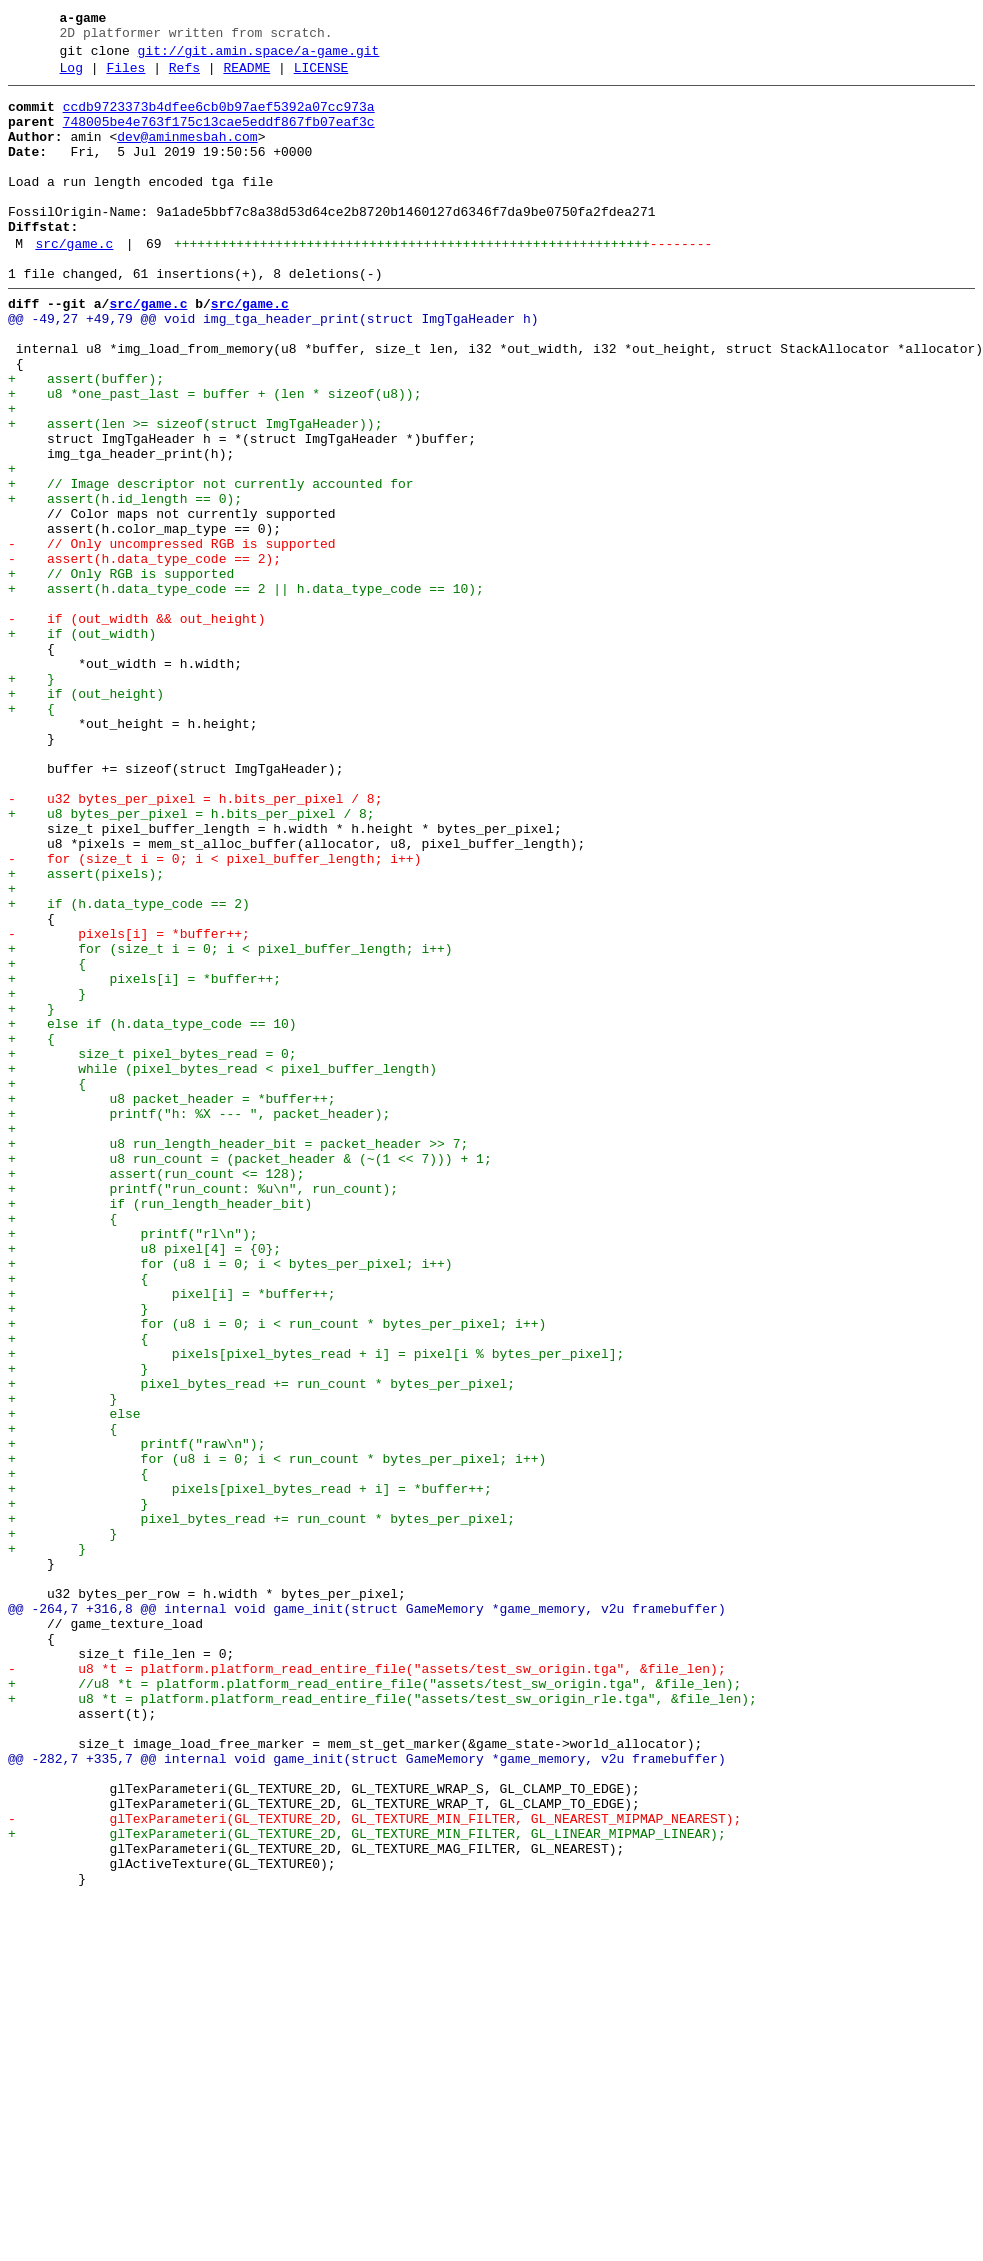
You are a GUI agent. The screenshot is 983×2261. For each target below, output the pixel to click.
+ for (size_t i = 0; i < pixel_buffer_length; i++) (230, 1123)
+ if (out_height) (86, 817)
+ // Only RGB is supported (121, 673)
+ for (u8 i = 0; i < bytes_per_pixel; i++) (230, 1501)
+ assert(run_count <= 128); (156, 1393)
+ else (74, 1681)
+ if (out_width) (82, 745)
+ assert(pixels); (86, 1033)
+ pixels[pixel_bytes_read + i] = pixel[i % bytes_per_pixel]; (316, 1609)
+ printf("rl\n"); (133, 1465)
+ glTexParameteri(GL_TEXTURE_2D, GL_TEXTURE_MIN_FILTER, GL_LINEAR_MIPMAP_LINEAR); (367, 2185)
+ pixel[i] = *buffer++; (172, 1537)
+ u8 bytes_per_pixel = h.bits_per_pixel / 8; (191, 961)
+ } (31, 799)
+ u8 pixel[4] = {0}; (144, 1483)
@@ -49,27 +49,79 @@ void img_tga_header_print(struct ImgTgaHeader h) (273, 367)
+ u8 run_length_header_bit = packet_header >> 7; (238, 1357)
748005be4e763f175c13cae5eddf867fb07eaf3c (219, 137)
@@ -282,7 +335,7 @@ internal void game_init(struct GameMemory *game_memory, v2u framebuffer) (367, 2095)
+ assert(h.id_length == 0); (125, 583)
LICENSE (321, 77)
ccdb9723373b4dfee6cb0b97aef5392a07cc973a (219, 119)
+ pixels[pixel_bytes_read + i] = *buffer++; (250, 1771)
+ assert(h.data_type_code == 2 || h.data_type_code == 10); (246, 691)
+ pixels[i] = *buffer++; (144, 1159)
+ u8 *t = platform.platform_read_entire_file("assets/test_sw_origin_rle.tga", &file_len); (382, 2023)
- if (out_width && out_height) (136, 727)
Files (125, 77)
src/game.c (74, 283)
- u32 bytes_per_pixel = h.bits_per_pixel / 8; (195, 943)
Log (71, 77)
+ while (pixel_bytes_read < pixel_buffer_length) (222, 1267)
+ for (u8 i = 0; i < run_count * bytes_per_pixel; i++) (277, 1573)
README (246, 77)
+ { (31, 835)
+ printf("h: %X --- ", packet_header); (199, 1321)
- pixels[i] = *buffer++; (129, 1105)
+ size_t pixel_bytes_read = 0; (152, 1249)
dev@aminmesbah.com (187, 155)
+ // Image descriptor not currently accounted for (211, 565)
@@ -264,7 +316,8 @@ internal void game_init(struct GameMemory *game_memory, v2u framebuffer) (367, 1915)
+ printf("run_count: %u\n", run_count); (203, 1411)
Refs (184, 77)
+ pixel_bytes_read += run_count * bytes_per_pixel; (261, 1645)
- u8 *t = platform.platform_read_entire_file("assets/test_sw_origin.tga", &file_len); (367, 1987)
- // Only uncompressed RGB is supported (172, 637)
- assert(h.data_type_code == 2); (144, 655)
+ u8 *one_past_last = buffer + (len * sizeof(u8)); (214, 457)
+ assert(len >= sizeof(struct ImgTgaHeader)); (195, 493)
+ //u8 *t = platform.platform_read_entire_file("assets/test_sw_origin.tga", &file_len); (374, 2005)
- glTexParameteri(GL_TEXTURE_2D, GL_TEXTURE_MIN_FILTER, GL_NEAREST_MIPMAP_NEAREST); (374, 2167)
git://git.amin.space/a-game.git (259, 57)
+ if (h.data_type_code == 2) (129, 1069)
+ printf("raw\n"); (136, 1717)
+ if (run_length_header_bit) (160, 1429)
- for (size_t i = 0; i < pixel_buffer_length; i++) (214, 1015)
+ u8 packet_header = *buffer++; (172, 1303)
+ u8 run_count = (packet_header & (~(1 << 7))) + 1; (250, 1375)
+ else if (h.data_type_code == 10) (152, 1213)
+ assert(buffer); (86, 439)
